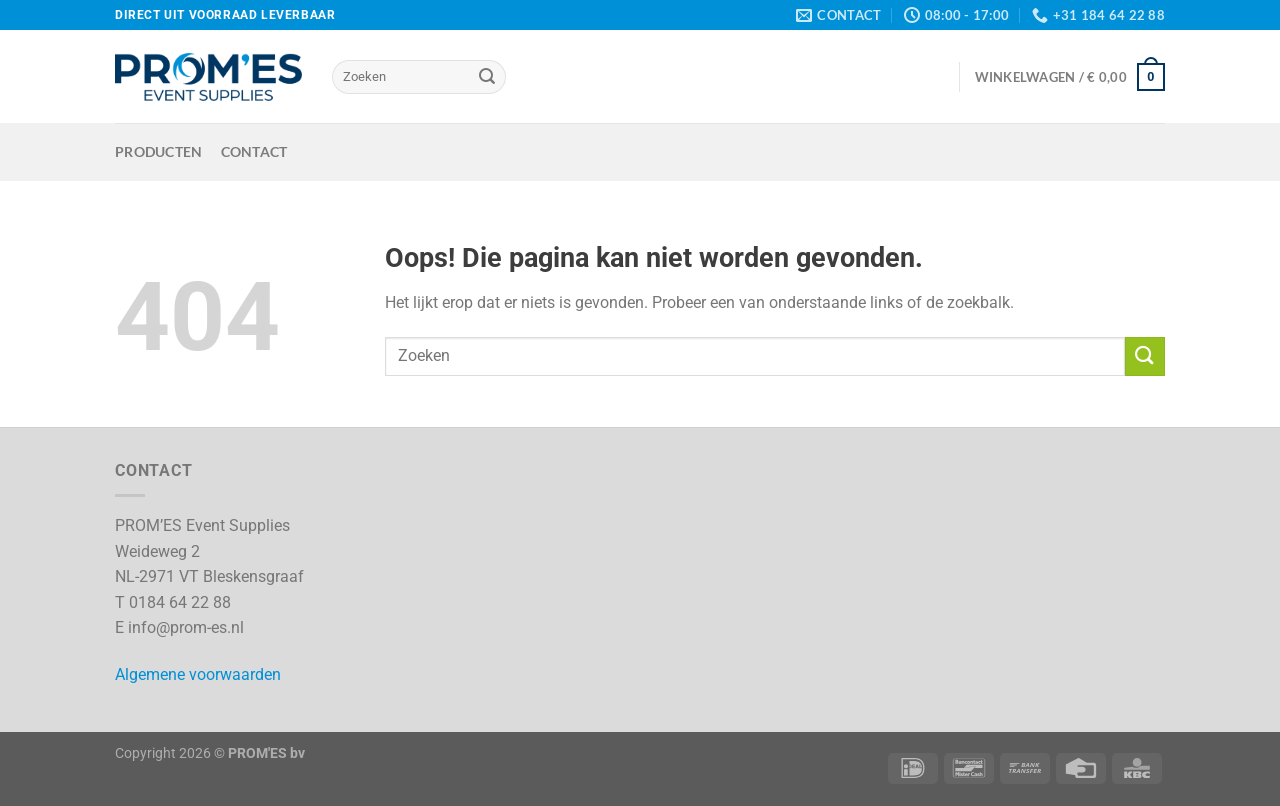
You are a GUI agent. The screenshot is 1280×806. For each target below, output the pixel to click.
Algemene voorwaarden (198, 674)
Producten (159, 151)
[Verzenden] (487, 77)
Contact (254, 151)
